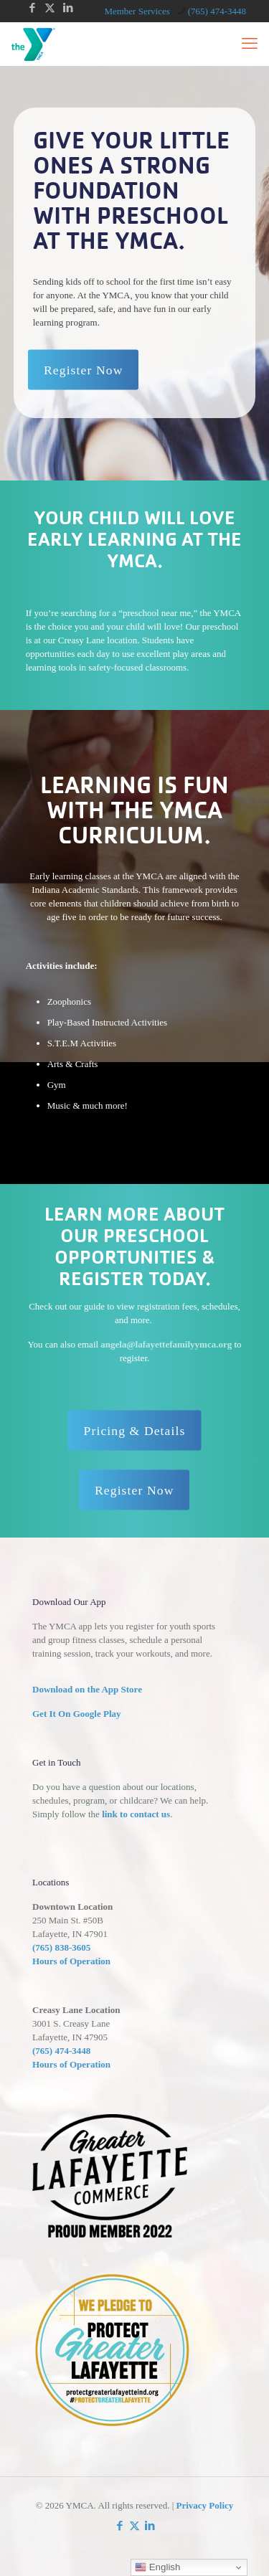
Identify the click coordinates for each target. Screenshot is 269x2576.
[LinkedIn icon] (67, 8)
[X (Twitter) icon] (49, 8)
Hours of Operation (71, 1961)
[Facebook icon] (32, 8)
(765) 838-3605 (61, 1947)
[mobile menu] (249, 44)
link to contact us (136, 1814)
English (157, 2567)
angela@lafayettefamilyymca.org (166, 1344)
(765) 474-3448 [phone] (217, 11)
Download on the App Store (87, 1689)
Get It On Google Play (76, 1713)
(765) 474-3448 (61, 2050)
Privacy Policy (205, 2505)
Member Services (136, 11)
